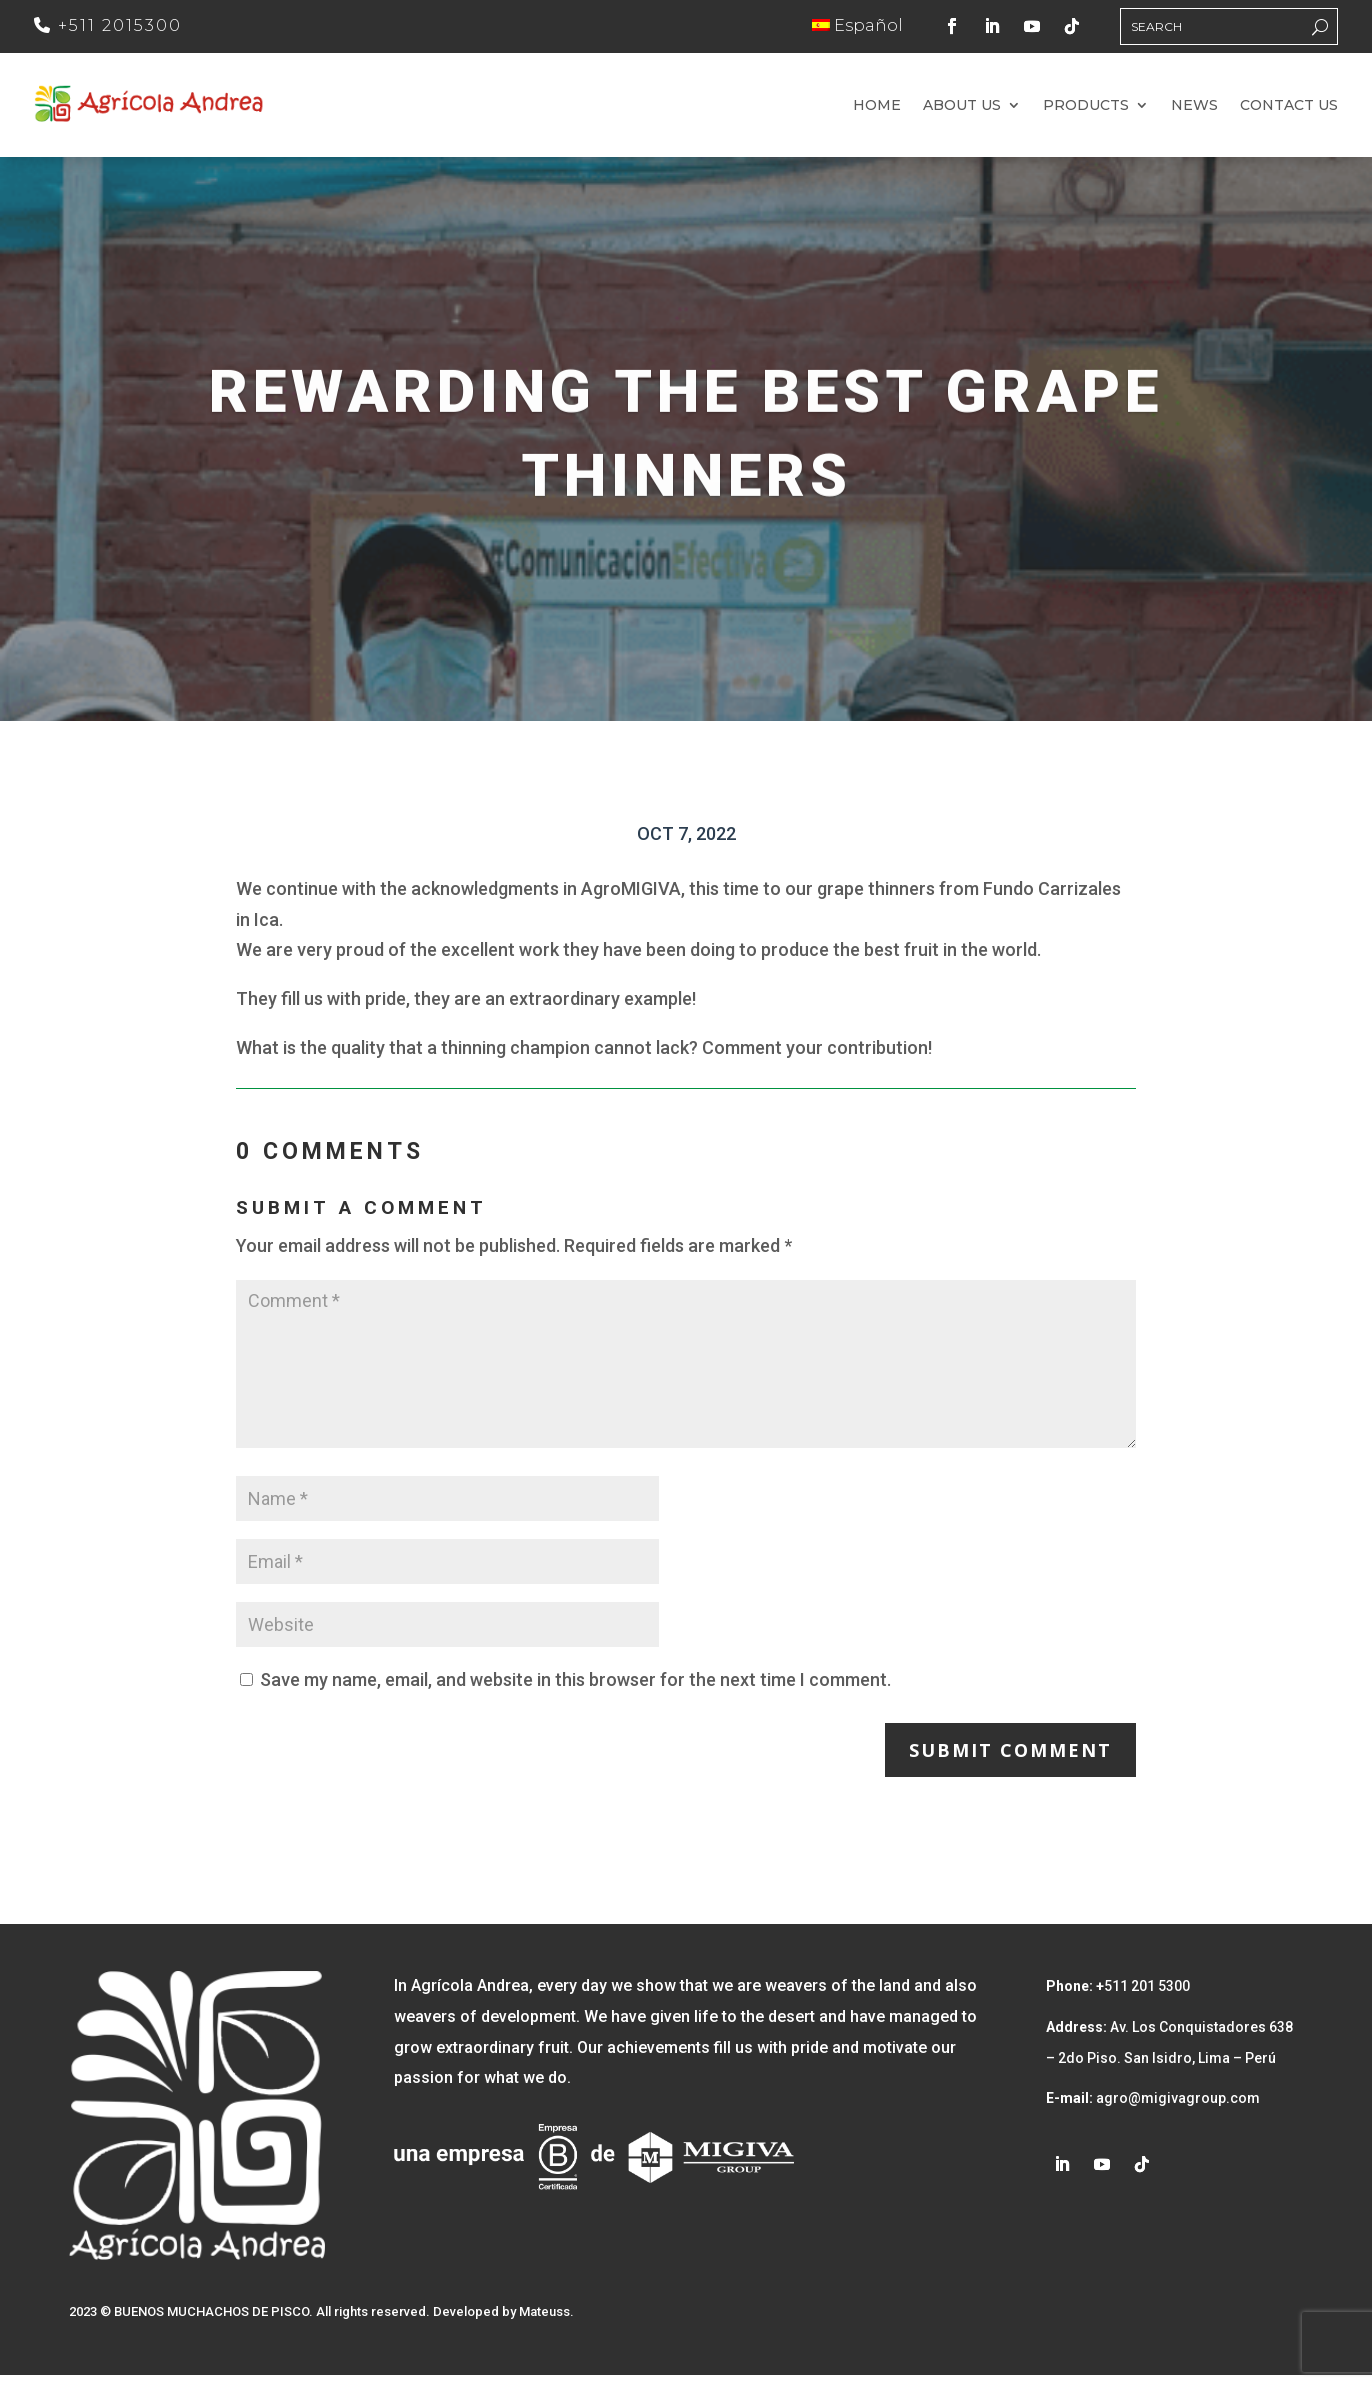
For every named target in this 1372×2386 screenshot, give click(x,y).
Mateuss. (546, 2322)
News (1194, 111)
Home (877, 111)
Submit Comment (1010, 1760)
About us (962, 111)
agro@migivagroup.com (1176, 2109)
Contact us (1289, 111)
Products (1086, 111)
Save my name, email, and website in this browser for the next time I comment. (575, 1689)
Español (857, 25)
